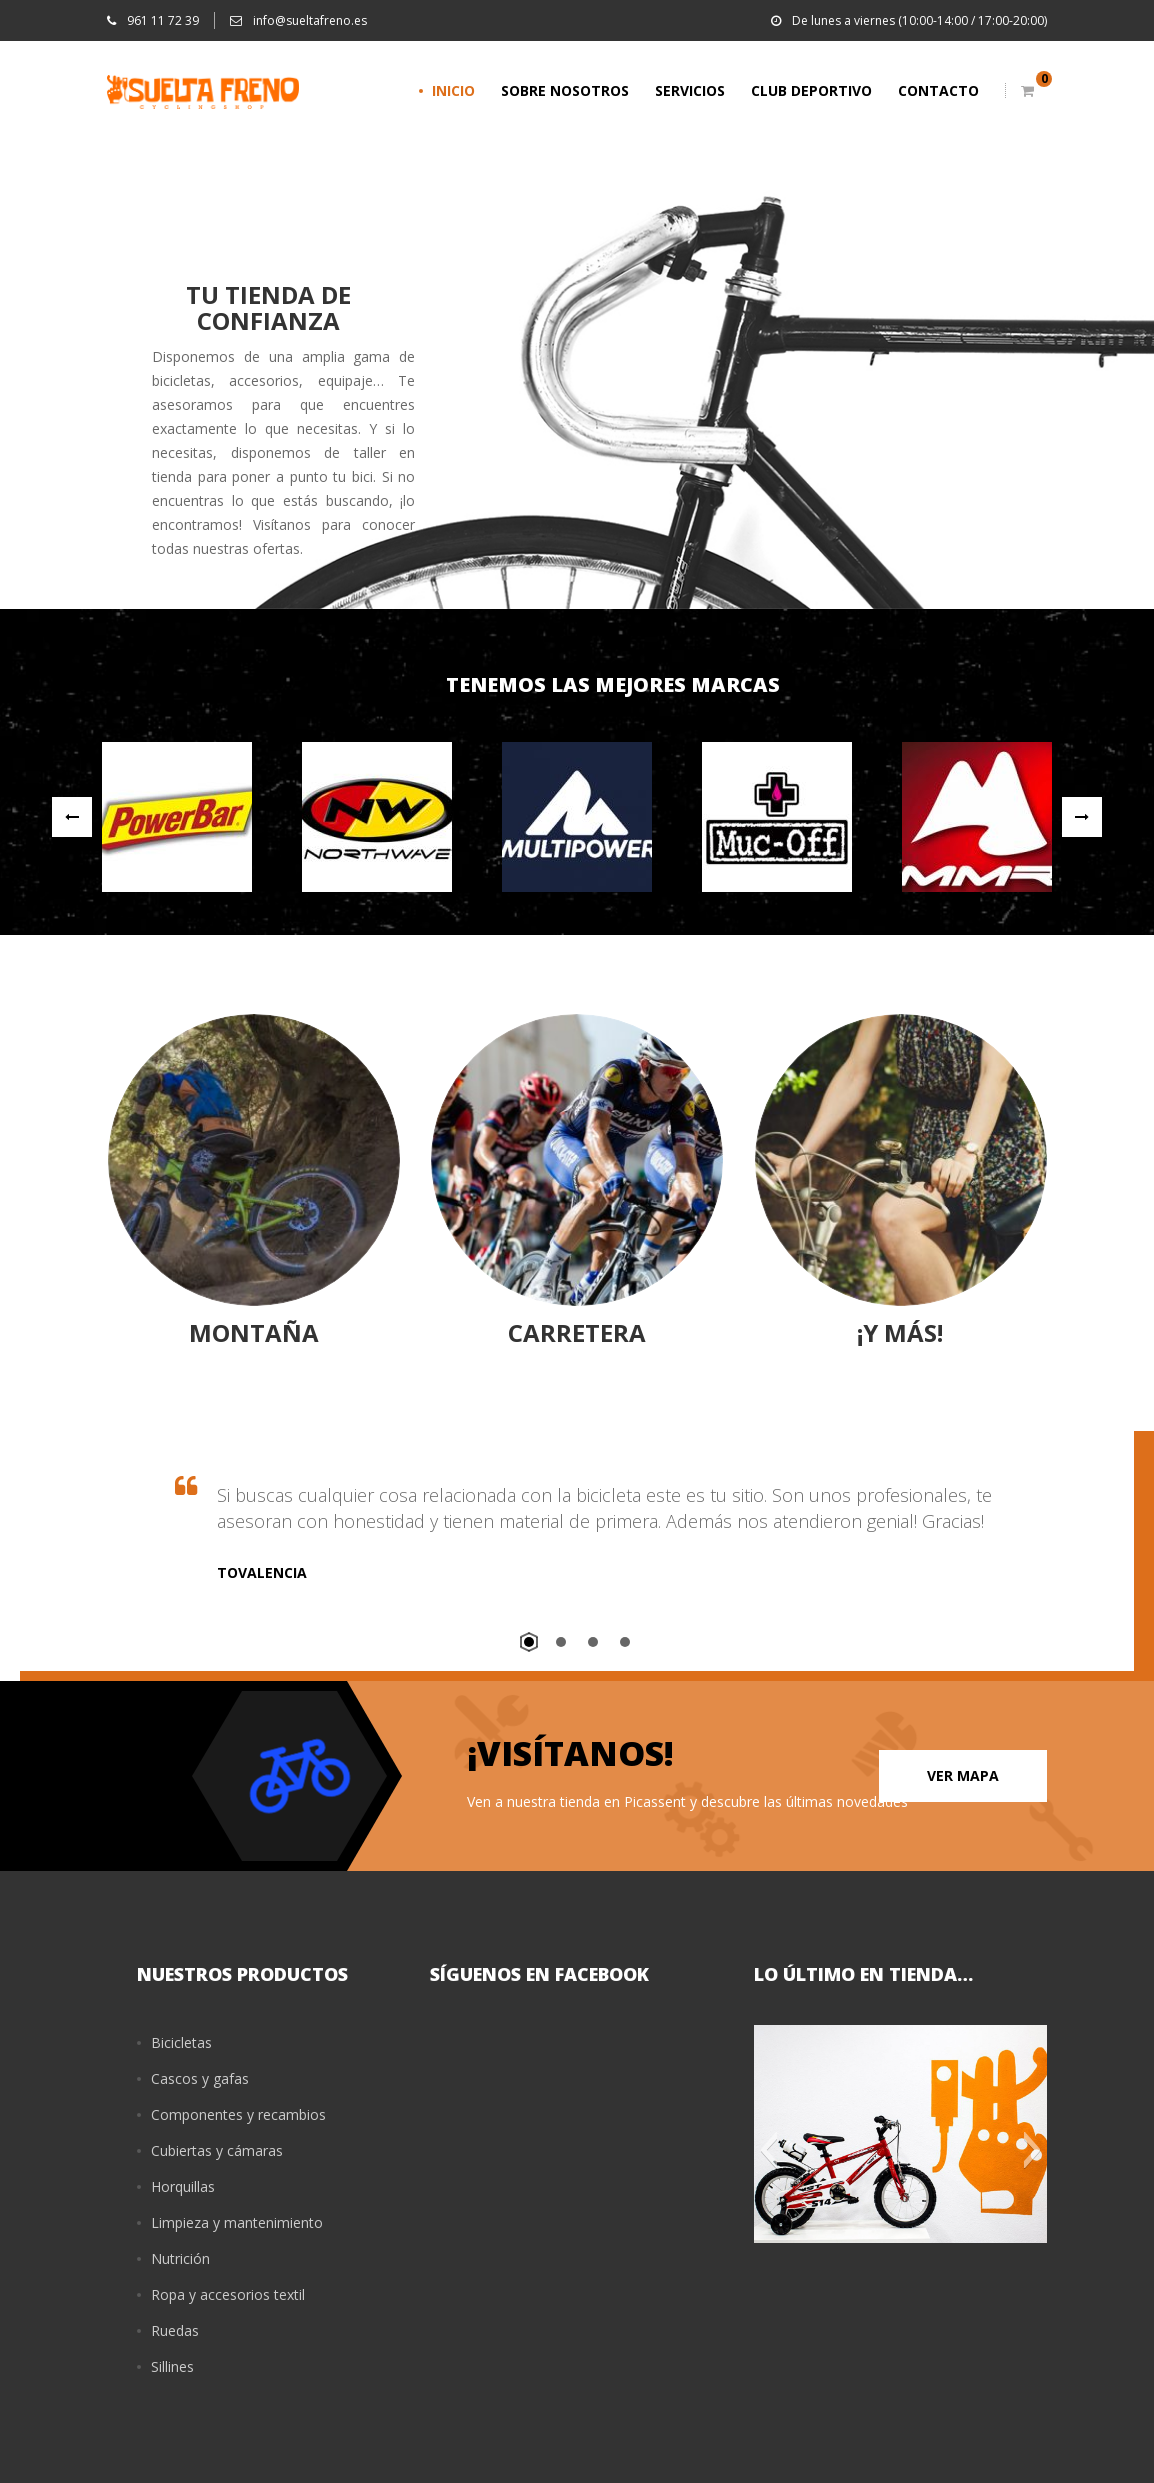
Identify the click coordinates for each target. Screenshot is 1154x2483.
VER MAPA (963, 1775)
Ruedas (175, 2330)
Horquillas (183, 2186)
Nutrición (180, 2258)
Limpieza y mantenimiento (237, 2222)
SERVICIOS (690, 90)
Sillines (172, 2366)
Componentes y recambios (238, 2114)
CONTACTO (938, 90)
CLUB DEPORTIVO (811, 90)
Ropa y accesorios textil (228, 2294)
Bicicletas (181, 2042)
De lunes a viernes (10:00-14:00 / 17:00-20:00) (909, 20)
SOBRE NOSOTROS (565, 90)
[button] (768, 2150)
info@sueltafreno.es (298, 20)
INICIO (453, 90)
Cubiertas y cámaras (217, 2150)
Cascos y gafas (200, 2078)
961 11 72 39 (153, 20)
